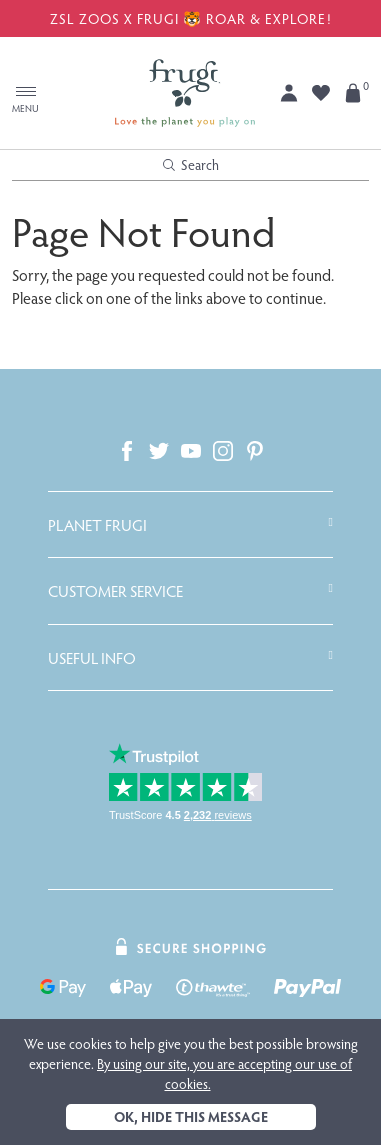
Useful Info (92, 658)
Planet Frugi (97, 525)
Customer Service (115, 591)
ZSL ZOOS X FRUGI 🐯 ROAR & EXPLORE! (191, 18)
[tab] (190, 525)
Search (191, 164)
